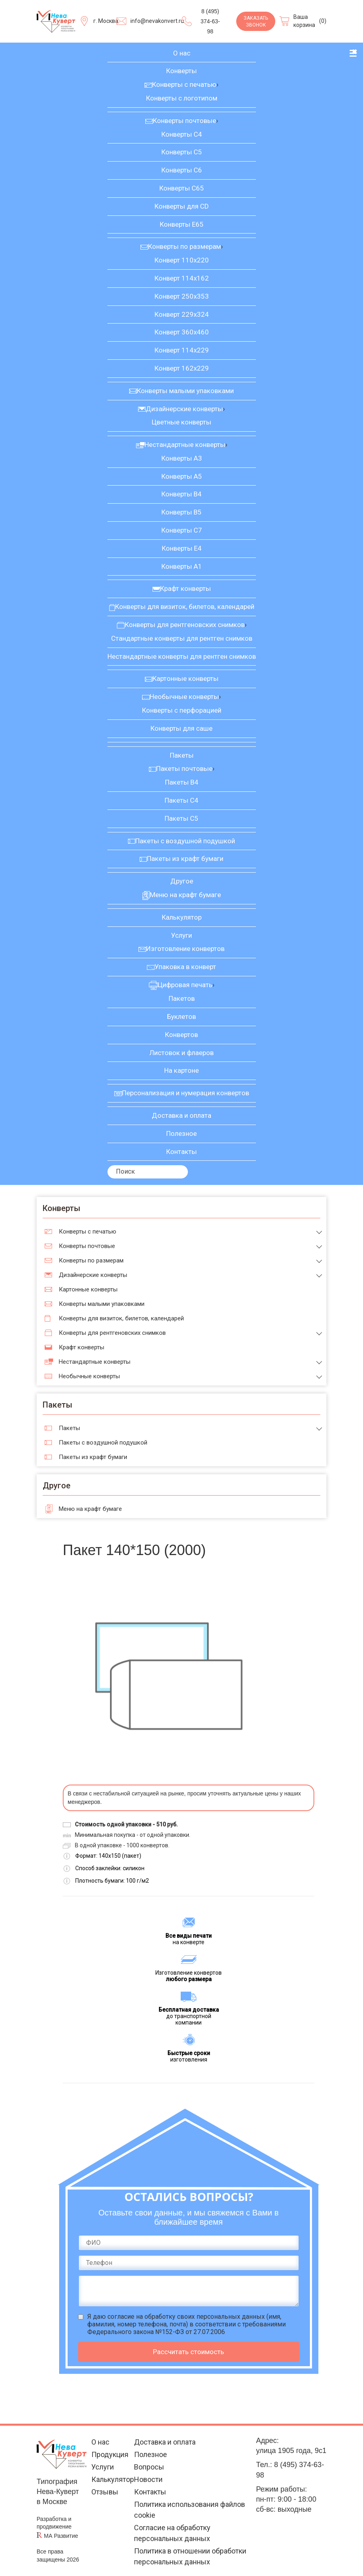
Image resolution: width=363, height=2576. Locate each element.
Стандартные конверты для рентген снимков (181, 638)
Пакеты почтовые (184, 768)
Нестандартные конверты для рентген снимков (181, 656)
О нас (181, 53)
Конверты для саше (181, 728)
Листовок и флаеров (181, 1053)
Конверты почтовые (184, 121)
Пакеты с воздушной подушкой (185, 841)
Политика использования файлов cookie (189, 2509)
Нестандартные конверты (184, 445)
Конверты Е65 (182, 224)
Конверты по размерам (184, 246)
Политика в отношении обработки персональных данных (190, 2556)
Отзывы (104, 2492)
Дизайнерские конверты (184, 409)
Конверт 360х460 (182, 332)
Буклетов (181, 1016)
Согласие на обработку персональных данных (172, 2533)
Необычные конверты (184, 697)
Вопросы (149, 2467)
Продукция (109, 2454)
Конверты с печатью (184, 84)
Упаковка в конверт (185, 967)
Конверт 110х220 (182, 260)
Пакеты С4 (181, 800)
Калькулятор (182, 917)
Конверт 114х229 (182, 350)
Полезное (181, 1133)
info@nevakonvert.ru (157, 21)
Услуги (181, 935)
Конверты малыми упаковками (185, 391)
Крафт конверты (185, 588)
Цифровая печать (185, 985)
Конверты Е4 (182, 548)
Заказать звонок (255, 21)
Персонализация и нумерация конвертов (185, 1093)
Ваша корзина (304, 21)
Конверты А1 (181, 566)
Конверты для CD (182, 206)
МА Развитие (61, 2536)
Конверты (181, 71)
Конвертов (181, 1035)
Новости (148, 2479)
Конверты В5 (181, 512)
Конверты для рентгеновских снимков (185, 625)
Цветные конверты (181, 422)
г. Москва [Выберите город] (105, 21)
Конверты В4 (181, 494)
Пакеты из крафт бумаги (185, 859)
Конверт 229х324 (182, 314)
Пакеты (182, 755)
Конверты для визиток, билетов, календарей (184, 607)
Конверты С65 (181, 188)
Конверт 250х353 (182, 296)
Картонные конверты (186, 678)
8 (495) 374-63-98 (210, 21)
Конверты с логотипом (181, 98)
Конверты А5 (181, 476)
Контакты (181, 1152)
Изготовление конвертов (185, 949)
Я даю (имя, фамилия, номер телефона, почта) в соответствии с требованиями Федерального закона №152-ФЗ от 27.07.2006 (186, 2324)
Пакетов (182, 998)
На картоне (181, 1070)
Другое (181, 881)
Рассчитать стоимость (188, 2352)
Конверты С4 (181, 134)
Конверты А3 (181, 458)
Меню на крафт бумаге (185, 895)
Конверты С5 (181, 152)
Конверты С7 (181, 530)
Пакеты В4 (181, 782)
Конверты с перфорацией (181, 710)
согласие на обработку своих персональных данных (186, 2316)
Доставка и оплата (181, 1115)
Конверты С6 (181, 170)
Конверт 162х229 (182, 368)
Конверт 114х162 (182, 278)
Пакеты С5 (181, 818)
